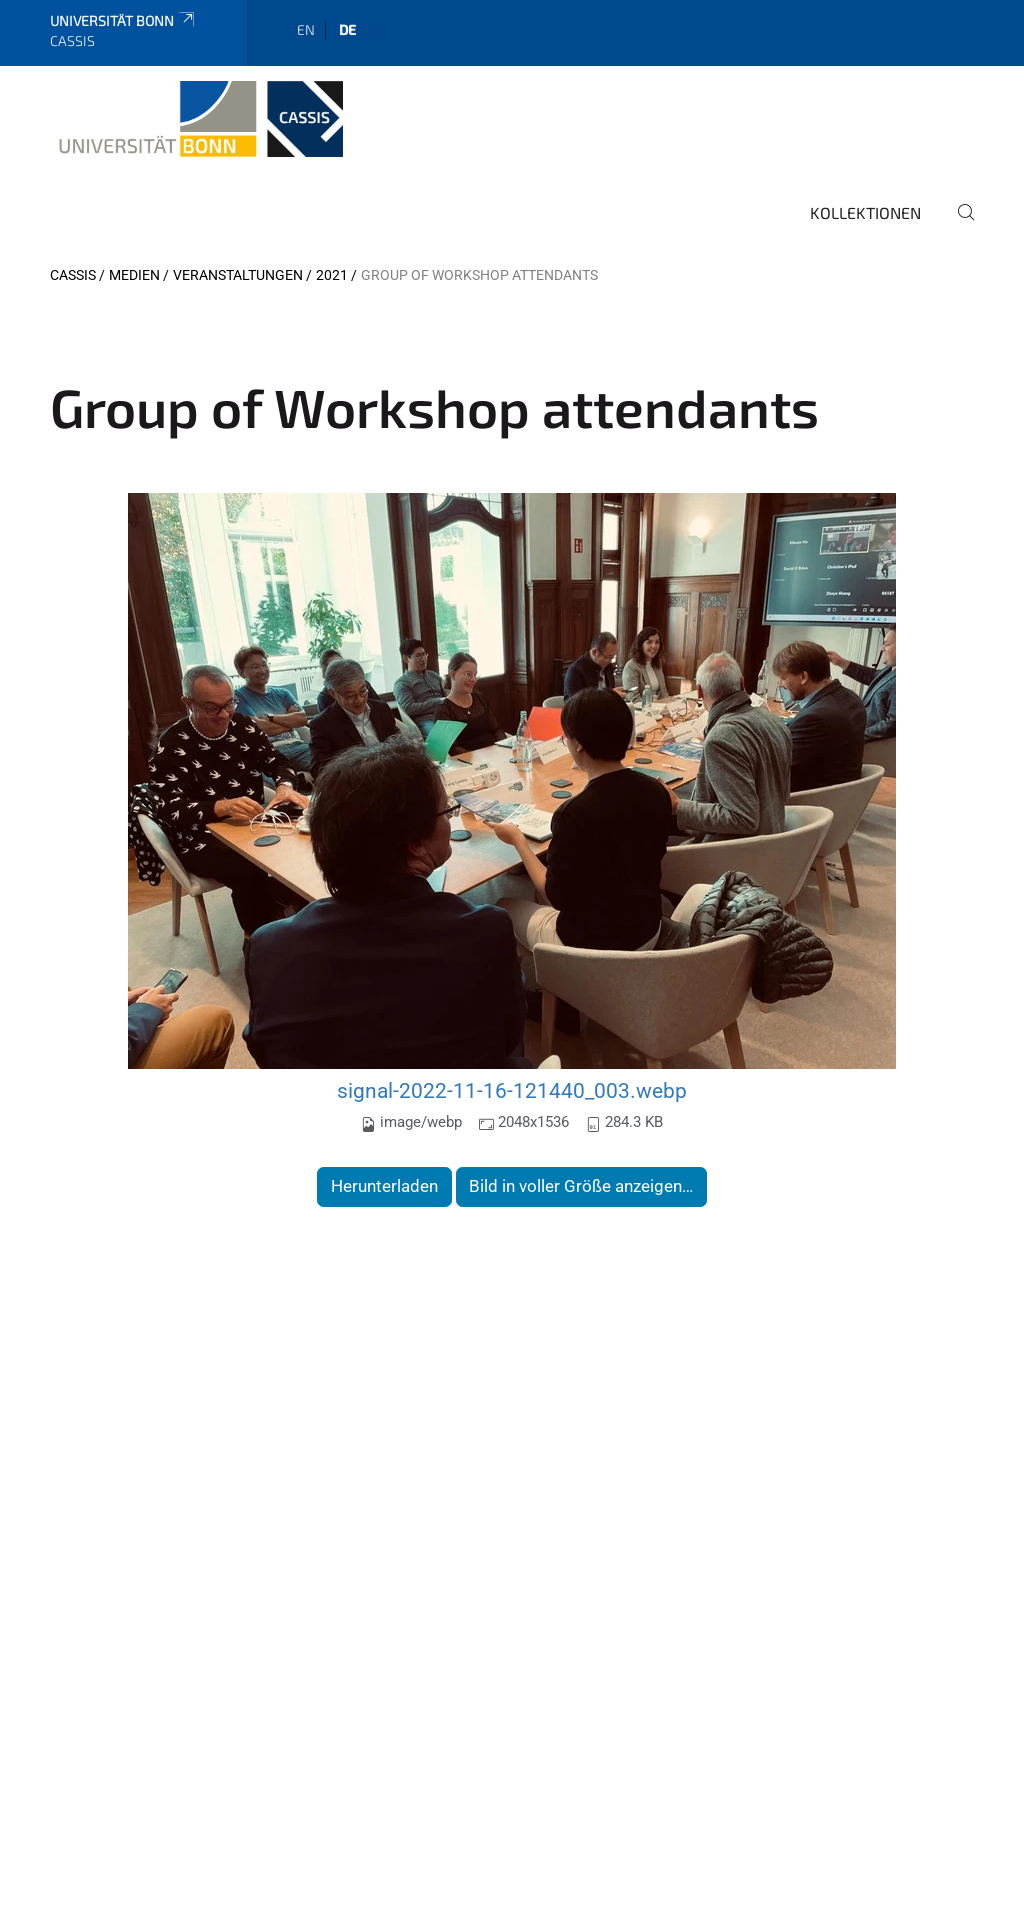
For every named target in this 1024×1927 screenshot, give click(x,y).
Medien (134, 275)
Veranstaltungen (238, 275)
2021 (332, 275)
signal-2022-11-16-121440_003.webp (512, 1090)
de (347, 29)
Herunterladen (384, 1186)
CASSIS (73, 275)
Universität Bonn (123, 20)
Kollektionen (865, 212)
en (306, 29)
